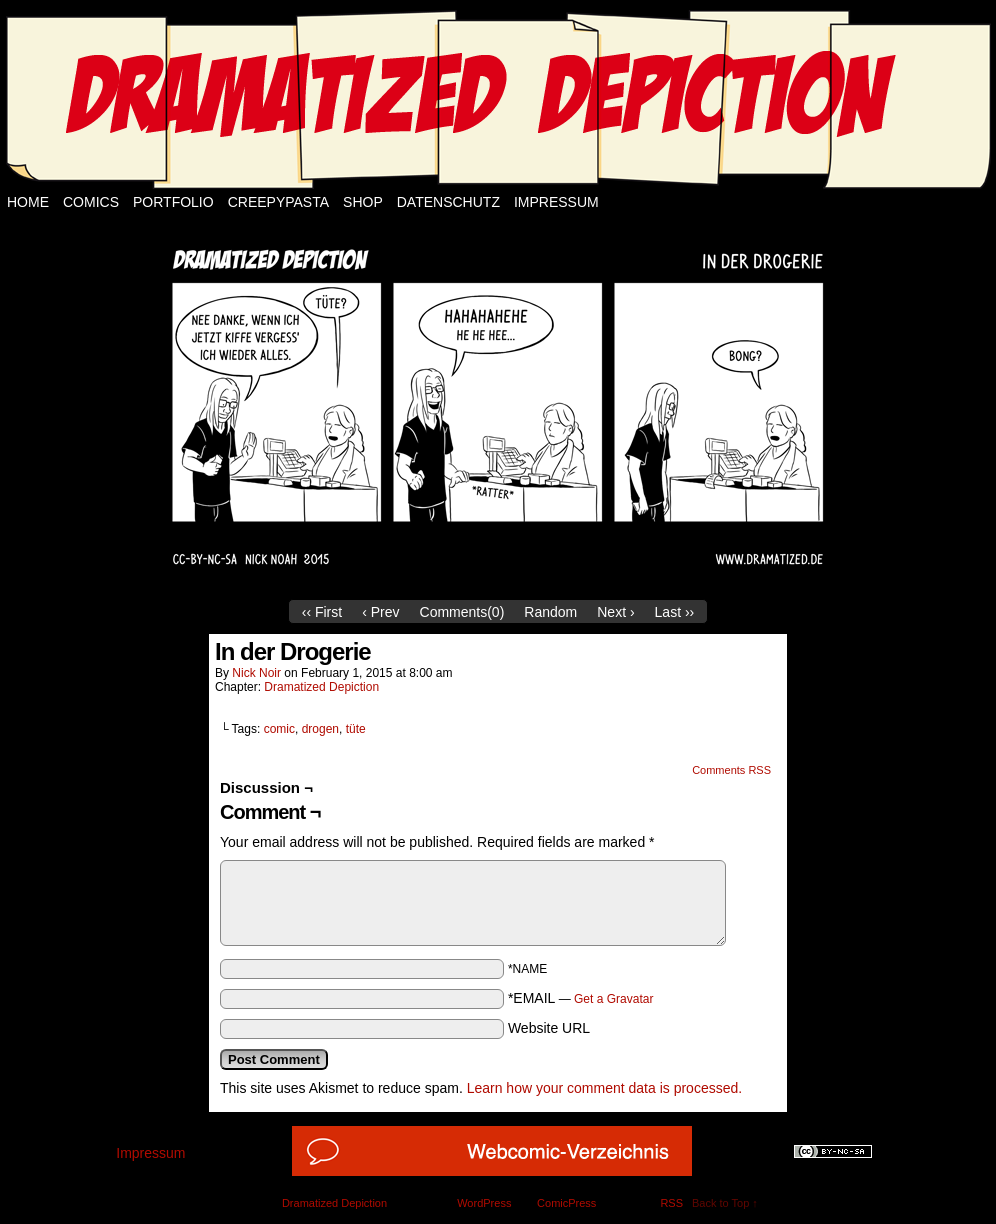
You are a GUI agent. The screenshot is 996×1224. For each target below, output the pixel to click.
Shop (363, 202)
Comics (91, 202)
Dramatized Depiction (321, 687)
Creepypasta (278, 202)
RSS (671, 1203)
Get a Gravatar (613, 999)
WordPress (484, 1203)
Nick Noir (256, 673)
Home (28, 202)
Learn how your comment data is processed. (604, 1088)
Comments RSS (731, 770)
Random (550, 612)
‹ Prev (380, 612)
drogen (320, 729)
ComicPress (566, 1203)
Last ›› (675, 612)
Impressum (556, 202)
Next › (615, 612)
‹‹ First (322, 612)
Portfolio (173, 202)
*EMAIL (581, 998)
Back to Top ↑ (725, 1203)
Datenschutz (448, 202)
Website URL (549, 1028)
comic (279, 729)
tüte (356, 729)
